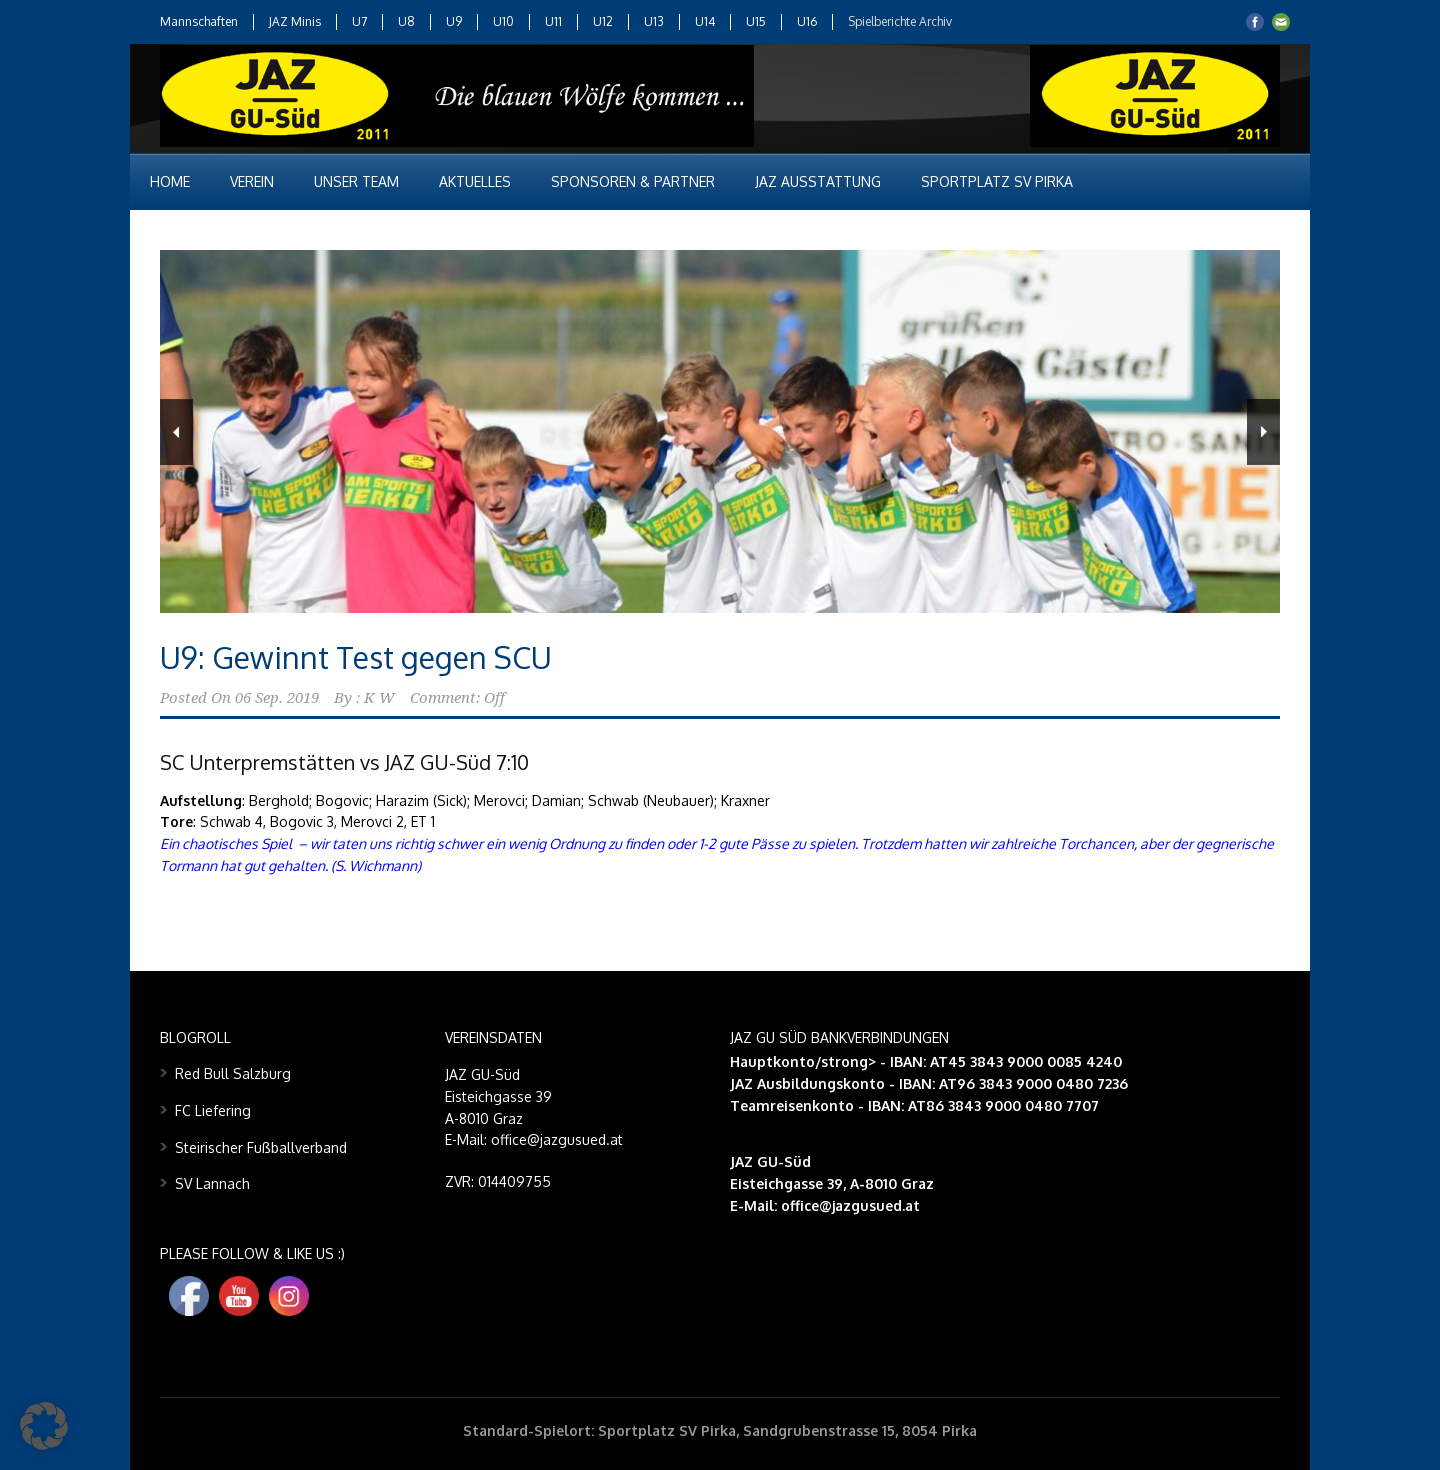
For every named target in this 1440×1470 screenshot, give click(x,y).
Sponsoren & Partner (633, 181)
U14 (705, 21)
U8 (406, 21)
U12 (603, 21)
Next (1263, 432)
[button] (44, 1426)
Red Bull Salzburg (233, 1073)
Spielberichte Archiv (900, 21)
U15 (756, 21)
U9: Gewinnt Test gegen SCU (356, 657)
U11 (553, 21)
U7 (359, 21)
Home (170, 181)
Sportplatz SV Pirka (997, 181)
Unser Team (356, 181)
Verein (252, 181)
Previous (176, 432)
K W (379, 698)
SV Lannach (212, 1183)
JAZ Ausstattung (818, 181)
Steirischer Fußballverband (261, 1147)
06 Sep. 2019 (277, 698)
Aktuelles (475, 181)
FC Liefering (213, 1110)
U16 (807, 21)
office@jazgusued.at (850, 1205)
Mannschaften (199, 21)
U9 (454, 21)
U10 (503, 21)
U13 (654, 21)
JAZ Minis (295, 21)
